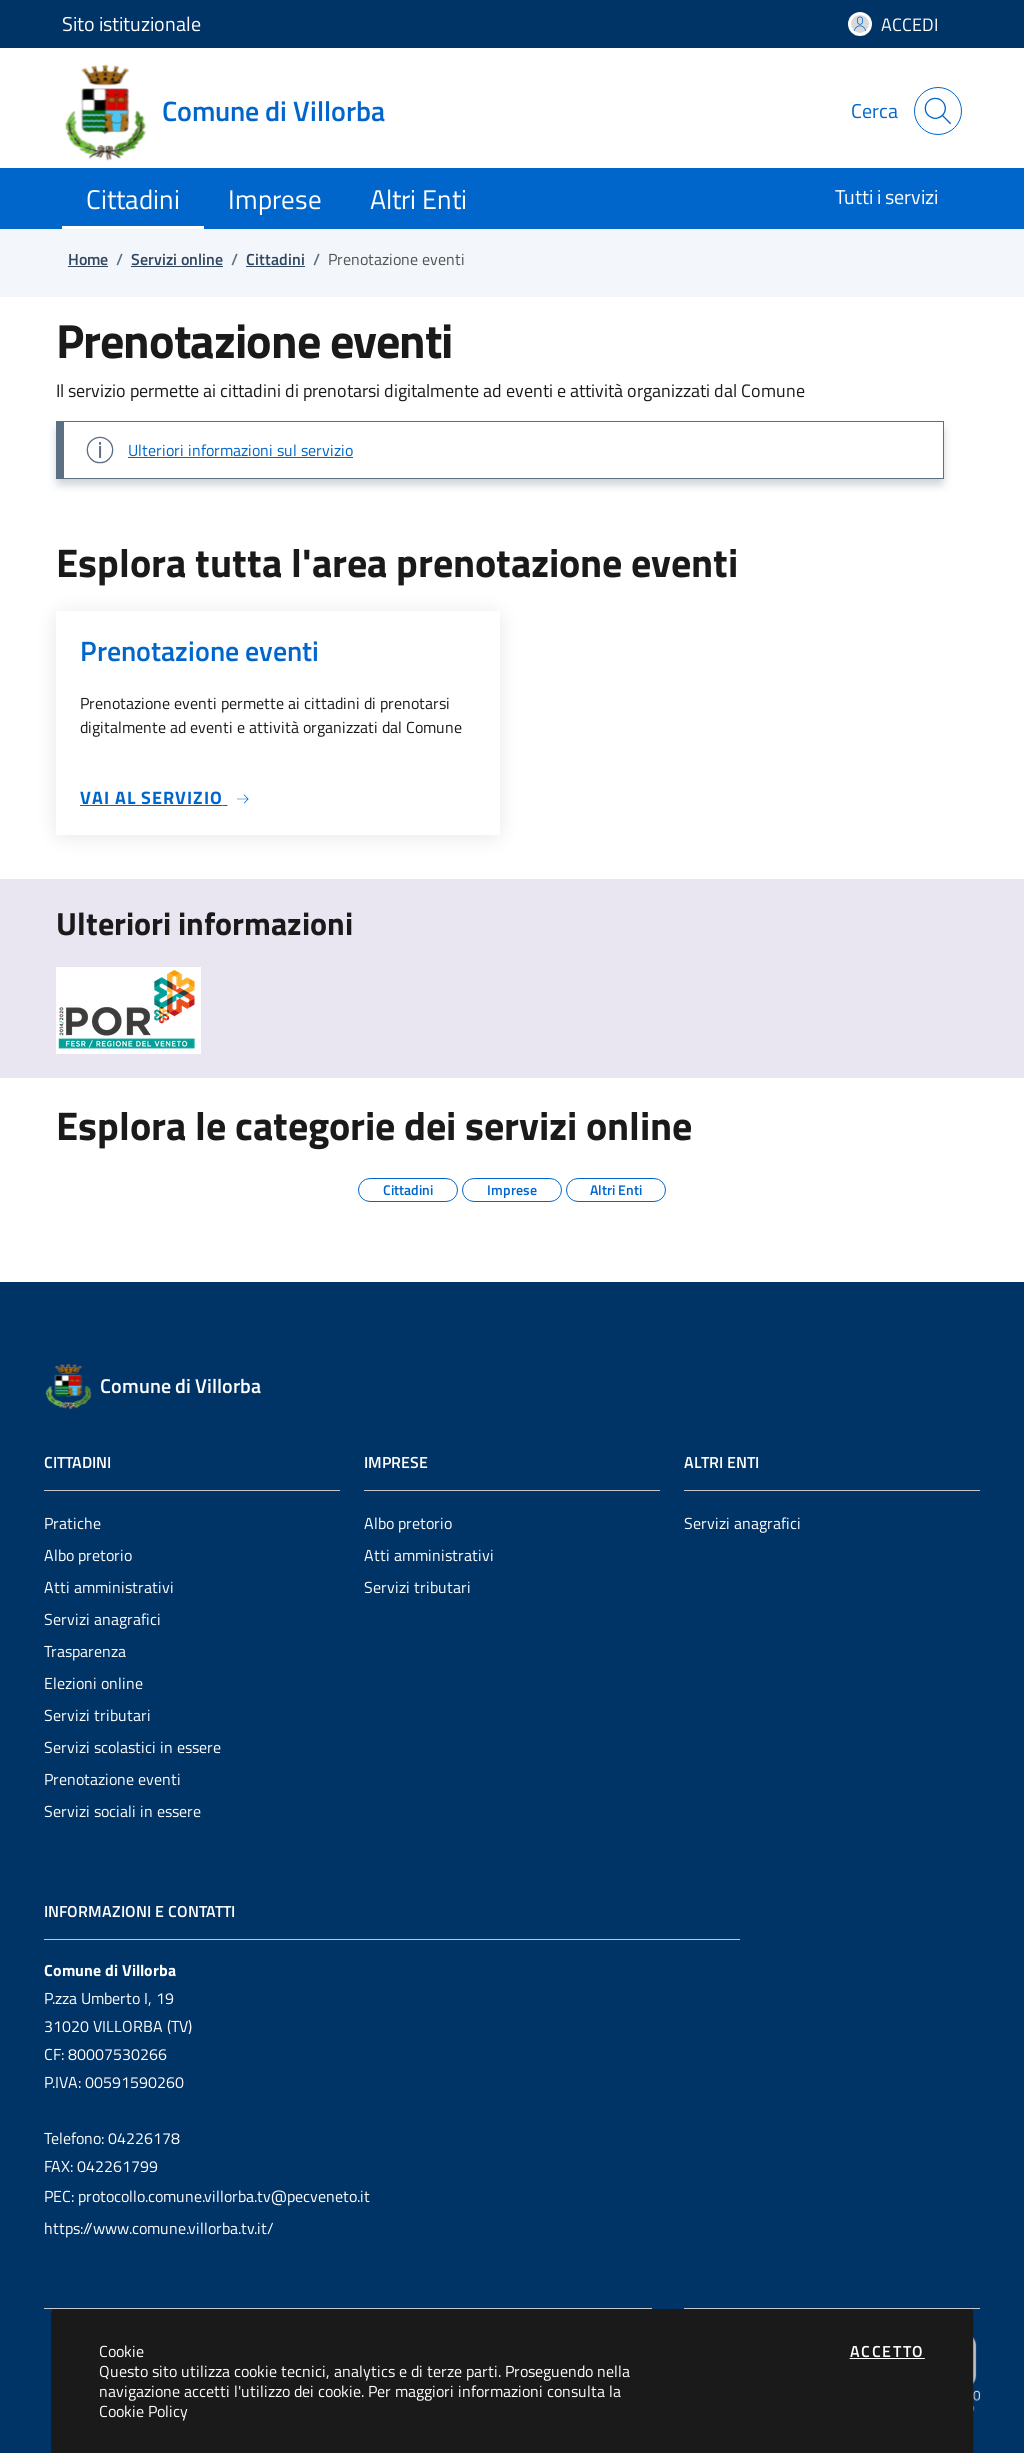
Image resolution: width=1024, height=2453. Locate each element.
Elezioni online (93, 1683)
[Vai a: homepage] (235, 111)
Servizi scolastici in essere (132, 1747)
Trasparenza (85, 1651)
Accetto (887, 2351)
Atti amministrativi (109, 1587)
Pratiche (72, 1523)
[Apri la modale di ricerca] (938, 111)
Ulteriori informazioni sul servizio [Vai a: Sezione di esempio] (240, 450)
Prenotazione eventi (112, 1779)
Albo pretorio (88, 1555)
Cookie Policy (143, 2411)
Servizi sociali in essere (122, 1811)
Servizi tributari (97, 1715)
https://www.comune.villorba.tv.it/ (159, 2228)
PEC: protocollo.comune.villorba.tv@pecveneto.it (207, 2196)
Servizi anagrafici (102, 1619)
